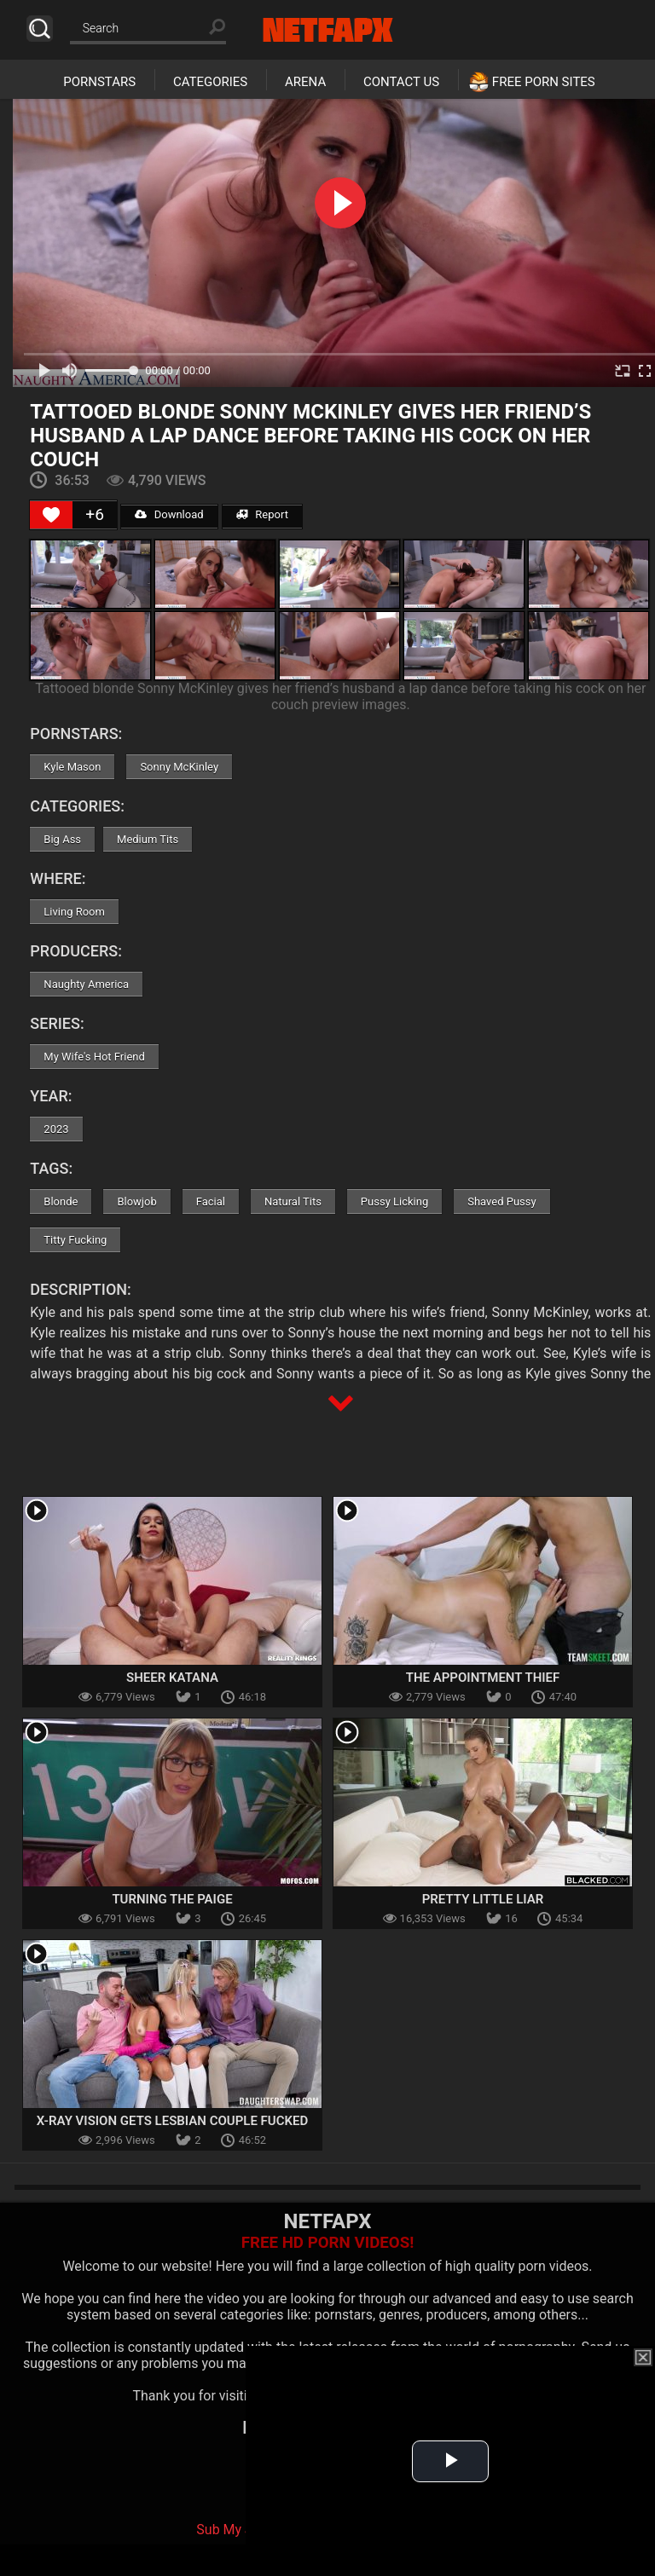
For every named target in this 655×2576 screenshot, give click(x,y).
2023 (55, 1129)
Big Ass (62, 839)
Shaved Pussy (501, 1201)
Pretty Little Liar (483, 1899)
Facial (210, 1201)
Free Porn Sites (543, 82)
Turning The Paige (172, 1899)
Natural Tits (293, 1201)
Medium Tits (147, 839)
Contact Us (401, 82)
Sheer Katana (172, 1677)
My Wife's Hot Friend (93, 1056)
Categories (210, 82)
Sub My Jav (231, 2529)
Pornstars (99, 82)
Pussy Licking (394, 1201)
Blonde (60, 1201)
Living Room (74, 911)
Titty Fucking (75, 1239)
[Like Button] (51, 514)
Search (39, 28)
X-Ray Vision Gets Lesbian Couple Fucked (172, 2120)
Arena (305, 82)
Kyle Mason (72, 766)
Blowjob (136, 1201)
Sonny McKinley (179, 766)
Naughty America (86, 984)
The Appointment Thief (483, 1677)
